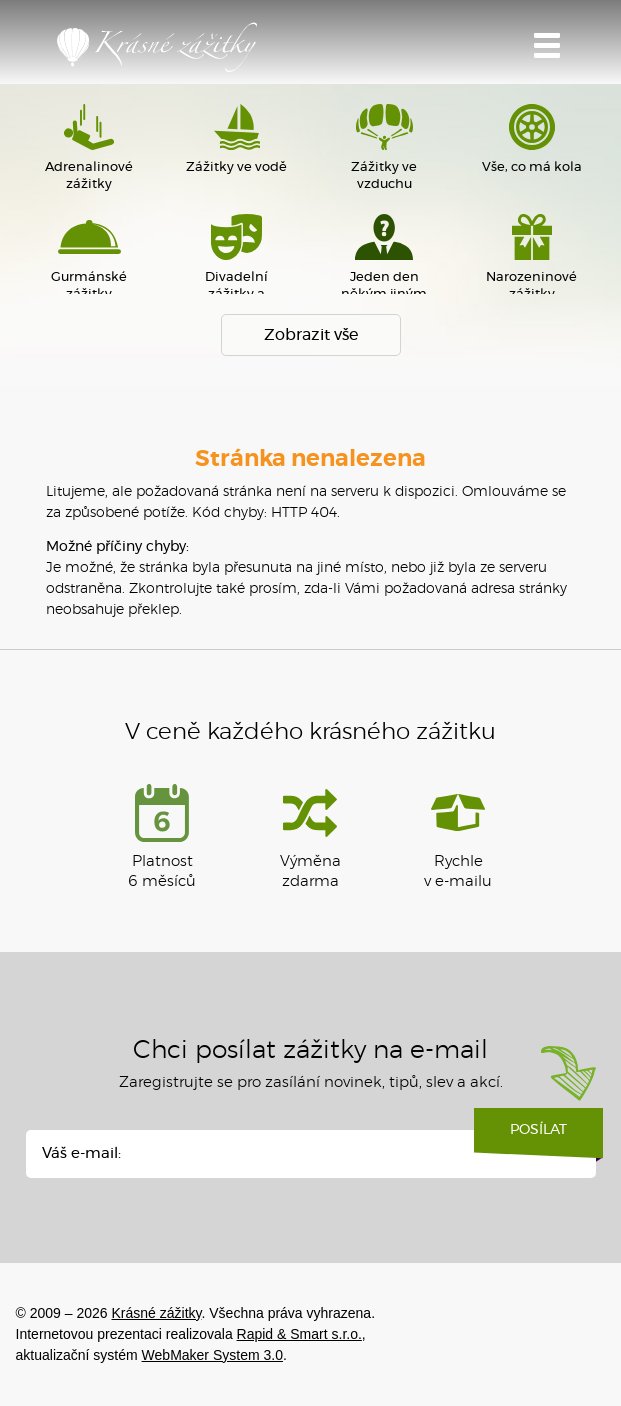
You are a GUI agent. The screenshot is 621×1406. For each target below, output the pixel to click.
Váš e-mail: (81, 1153)
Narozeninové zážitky (531, 257)
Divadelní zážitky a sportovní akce (236, 261)
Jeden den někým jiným (384, 257)
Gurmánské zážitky (89, 257)
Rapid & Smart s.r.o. (299, 1334)
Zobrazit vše (311, 335)
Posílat (538, 1137)
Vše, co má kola (531, 139)
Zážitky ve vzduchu (384, 147)
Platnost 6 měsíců (162, 836)
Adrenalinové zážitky (89, 147)
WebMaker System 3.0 (212, 1355)
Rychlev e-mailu (458, 836)
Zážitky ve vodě (236, 139)
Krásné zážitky (157, 47)
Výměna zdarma (310, 836)
